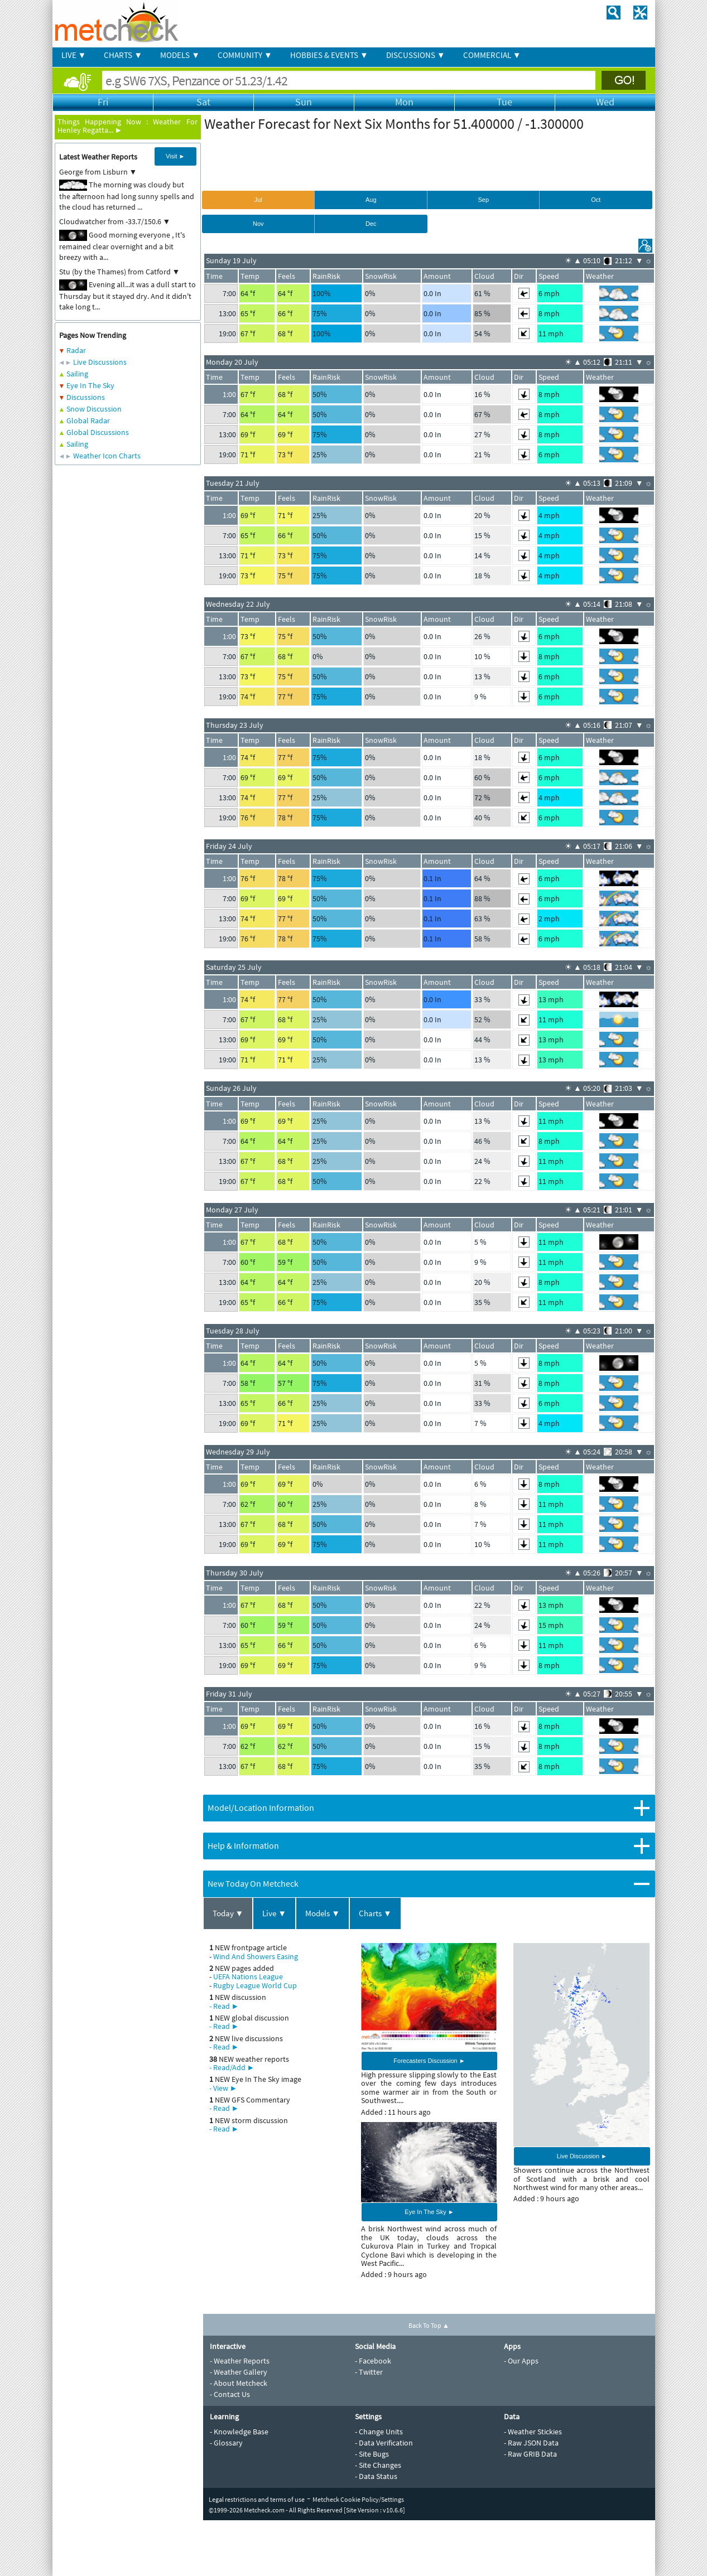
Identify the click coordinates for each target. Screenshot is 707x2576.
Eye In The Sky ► (429, 2211)
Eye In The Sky (90, 385)
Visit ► (175, 156)
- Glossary (226, 2443)
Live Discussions (100, 362)
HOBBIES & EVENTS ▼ (329, 55)
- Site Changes (378, 2465)
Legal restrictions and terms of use (257, 2499)
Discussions (85, 397)
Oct (595, 199)
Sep (483, 199)
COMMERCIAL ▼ (492, 55)
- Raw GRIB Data (530, 2454)
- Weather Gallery (238, 2372)
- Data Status (376, 2476)
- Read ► (224, 2006)
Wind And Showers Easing (255, 1956)
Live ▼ (274, 1913)
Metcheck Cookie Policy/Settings (358, 2499)
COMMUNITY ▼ (245, 55)
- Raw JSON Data (531, 2443)
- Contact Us (230, 2394)
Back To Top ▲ (428, 2325)
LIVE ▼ (73, 55)
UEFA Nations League (248, 1976)
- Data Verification (384, 2443)
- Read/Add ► (232, 2067)
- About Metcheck (238, 2383)
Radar (76, 350)
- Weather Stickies (533, 2432)
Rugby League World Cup (255, 1985)
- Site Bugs (372, 2454)
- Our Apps (521, 2361)
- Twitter (369, 2372)
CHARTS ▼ (123, 55)
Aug (371, 199)
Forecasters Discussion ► (429, 2060)
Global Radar (88, 420)
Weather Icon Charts (107, 456)
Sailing (77, 374)
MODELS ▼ (180, 55)
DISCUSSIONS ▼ (415, 55)
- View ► (223, 2088)
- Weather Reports (240, 2361)
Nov (258, 223)
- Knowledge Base (239, 2432)
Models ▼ (322, 1913)
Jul (258, 199)
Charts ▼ (375, 1913)
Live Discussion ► (582, 2156)
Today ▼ (228, 1913)
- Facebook (373, 2361)
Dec (371, 223)
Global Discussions (97, 432)
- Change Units (379, 2432)
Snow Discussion (94, 409)
